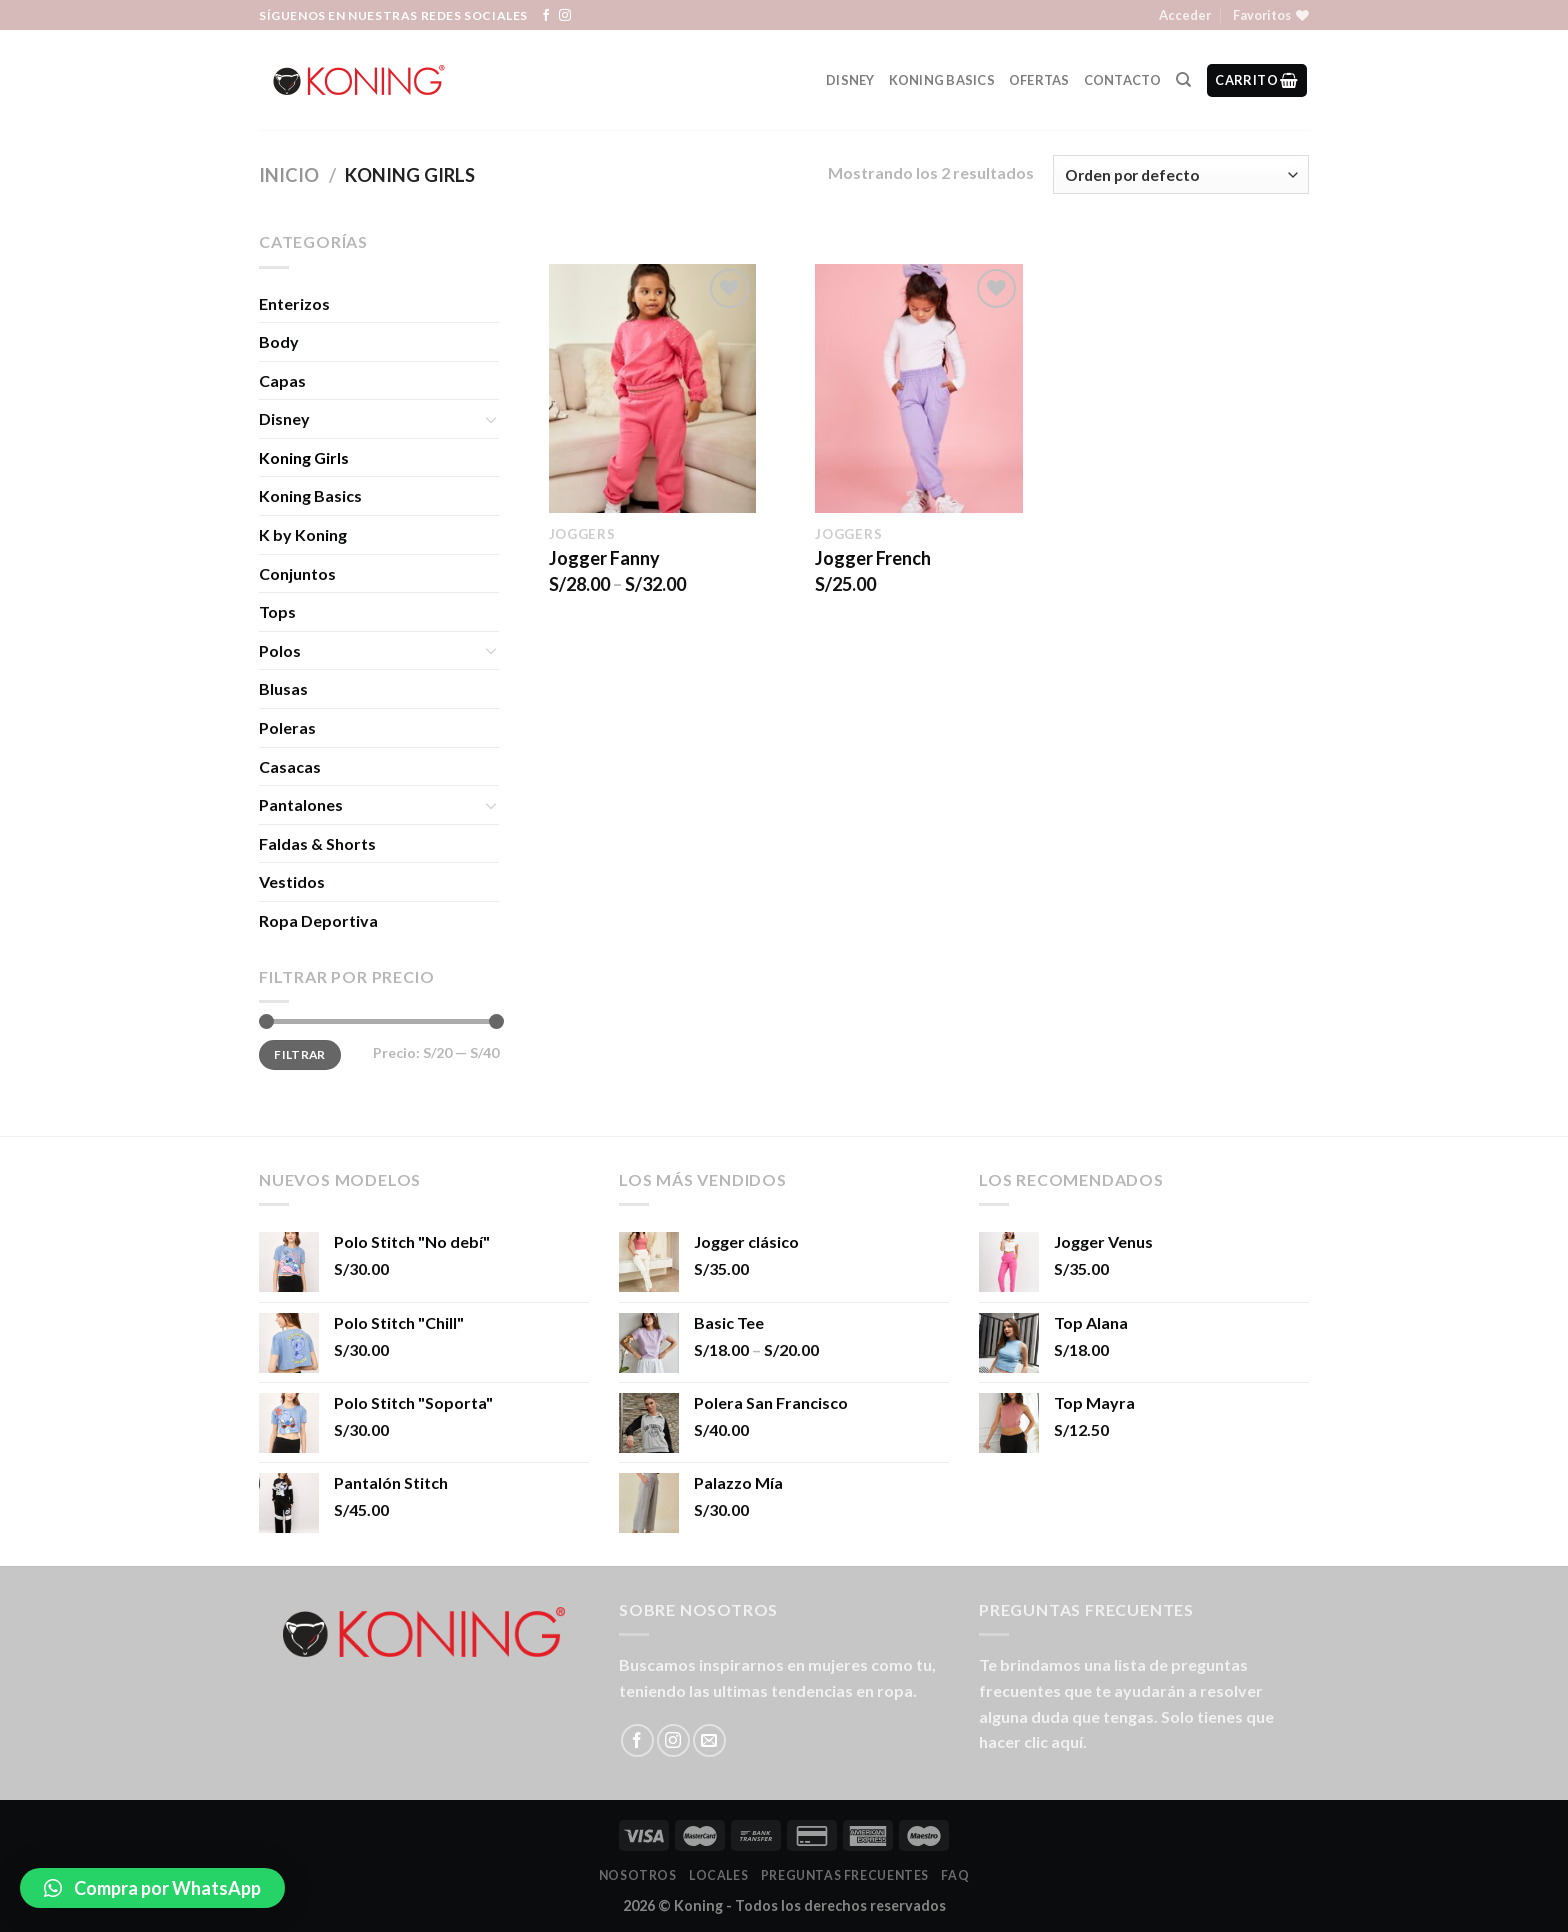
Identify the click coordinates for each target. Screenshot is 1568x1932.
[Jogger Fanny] (652, 388)
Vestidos (292, 881)
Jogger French (873, 558)
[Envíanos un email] (709, 1740)
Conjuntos (297, 573)
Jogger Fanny (604, 558)
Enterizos (294, 303)
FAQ (955, 1875)
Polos (280, 650)
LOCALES (718, 1875)
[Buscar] (1183, 80)
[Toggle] (491, 419)
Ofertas (1039, 80)
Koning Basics (942, 80)
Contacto (1123, 80)
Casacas (290, 766)
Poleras (287, 727)
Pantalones (301, 804)
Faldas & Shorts (317, 843)
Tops (277, 611)
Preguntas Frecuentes (845, 1875)
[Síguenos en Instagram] (565, 16)
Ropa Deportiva (318, 920)
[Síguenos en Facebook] (546, 16)
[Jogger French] (918, 388)
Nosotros (638, 1875)
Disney (850, 80)
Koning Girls (304, 457)
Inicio (289, 175)
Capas (282, 380)
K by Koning (303, 534)
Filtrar (300, 1054)
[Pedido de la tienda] (1181, 174)
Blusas (283, 688)
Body (279, 341)
